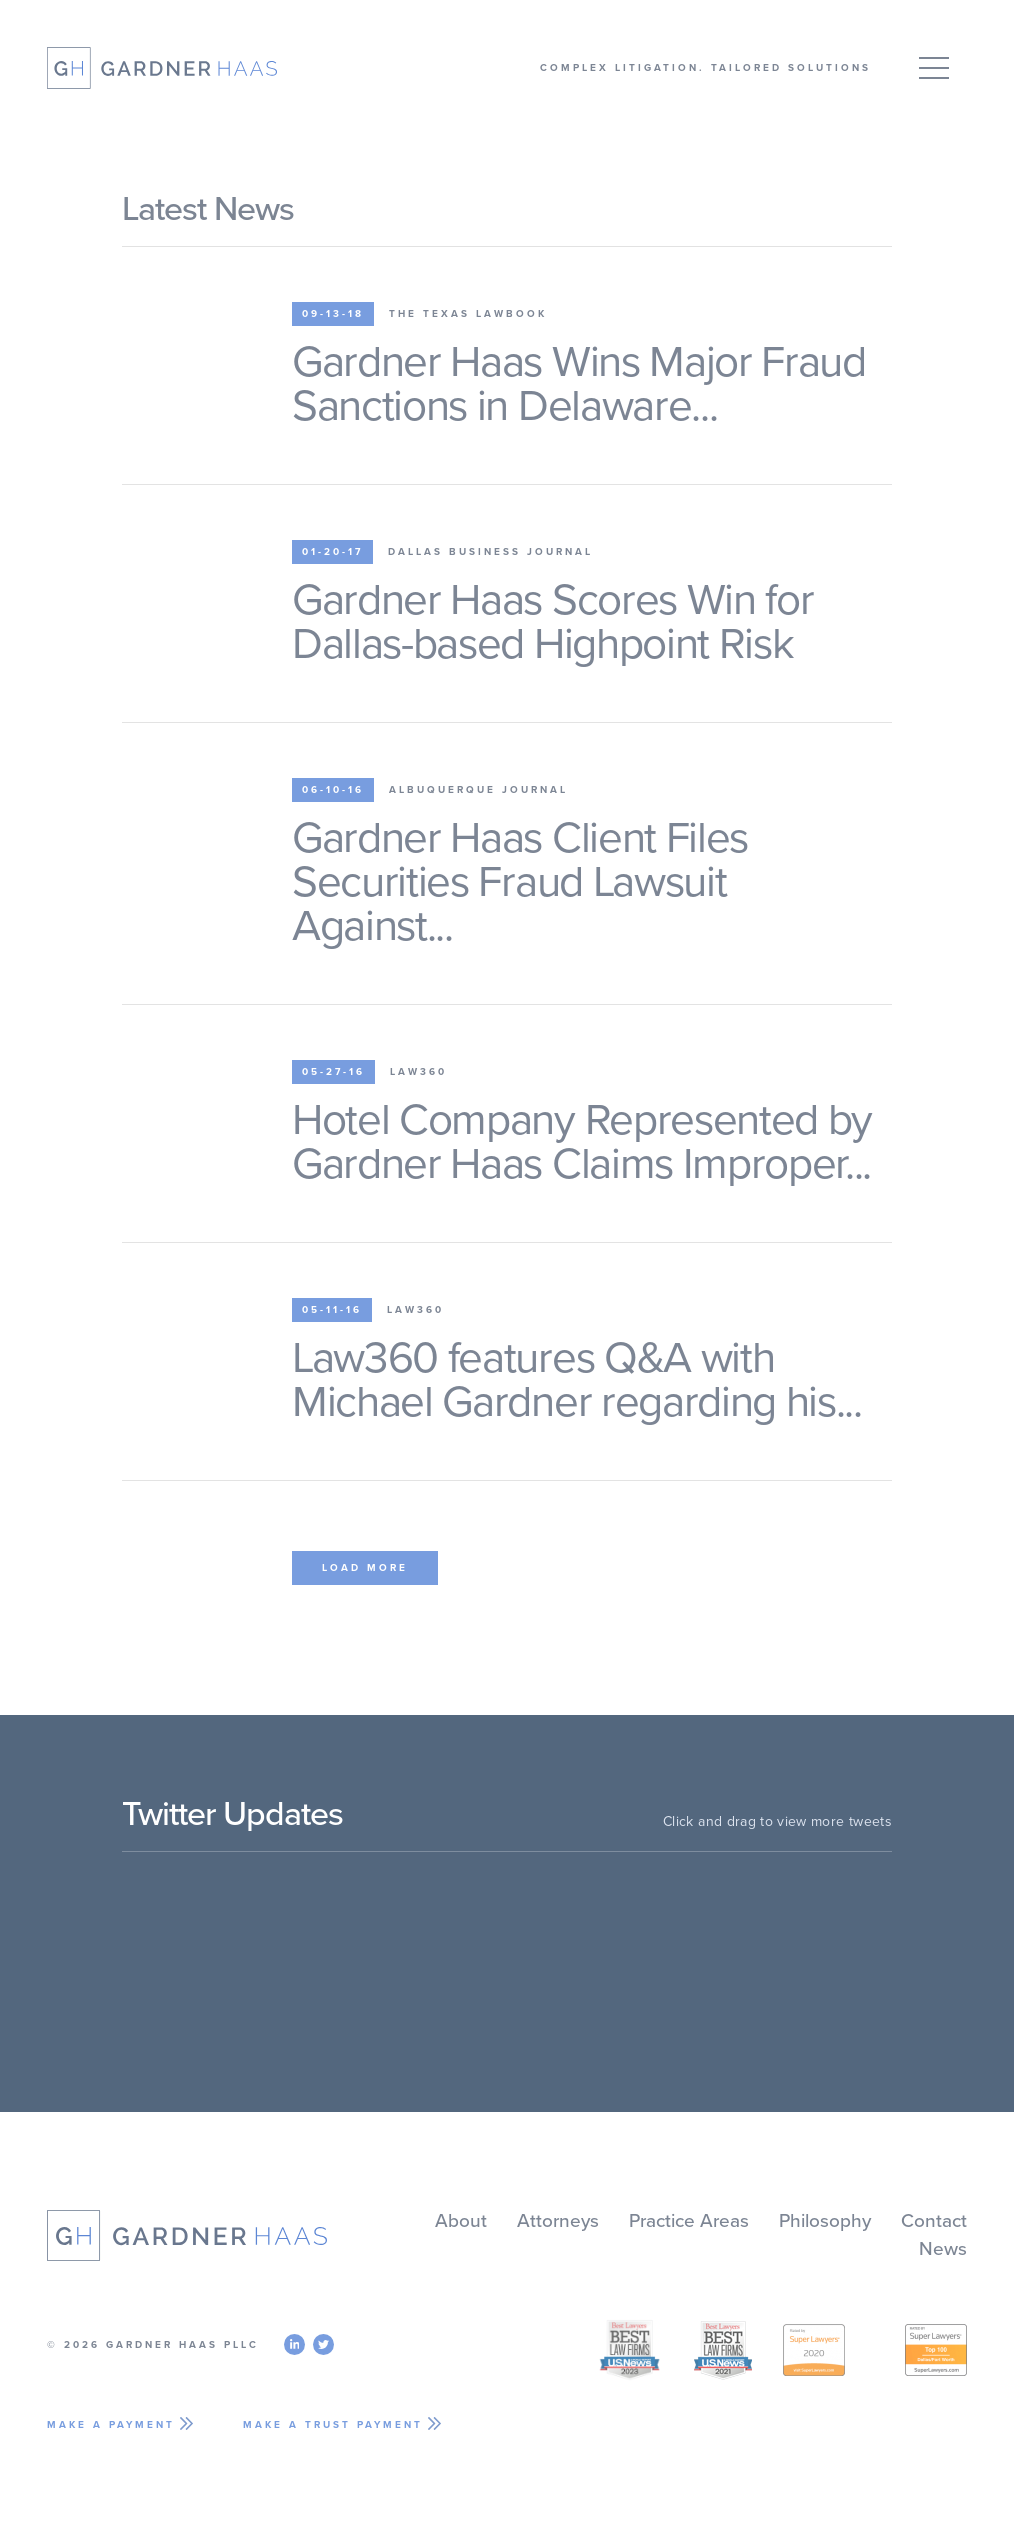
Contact (934, 2221)
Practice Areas (689, 2221)
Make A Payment (111, 2425)
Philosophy (825, 2221)
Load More (365, 1568)
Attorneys (558, 2221)
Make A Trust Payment (333, 2425)
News (943, 2249)
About (461, 2221)
